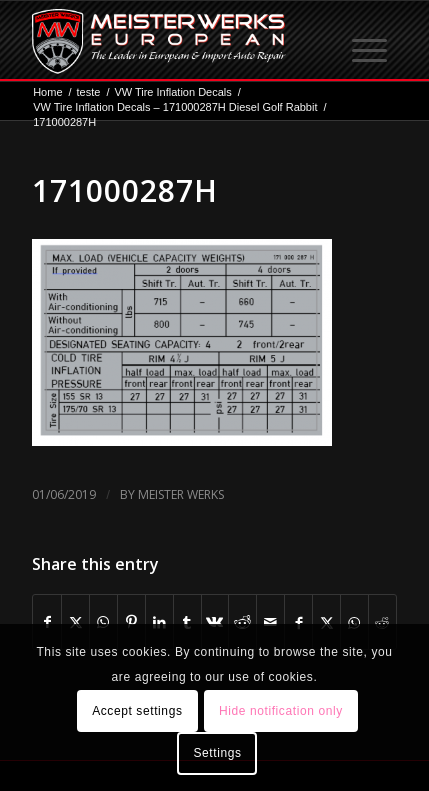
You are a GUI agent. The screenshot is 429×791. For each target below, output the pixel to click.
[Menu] (371, 41)
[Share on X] (75, 622)
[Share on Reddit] (242, 622)
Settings (217, 753)
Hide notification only (281, 711)
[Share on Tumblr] (187, 622)
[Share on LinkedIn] (159, 622)
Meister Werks (181, 494)
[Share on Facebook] (47, 622)
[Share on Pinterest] (131, 622)
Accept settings (137, 711)
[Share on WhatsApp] (103, 622)
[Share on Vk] (215, 622)
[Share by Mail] (270, 622)
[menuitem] (371, 41)
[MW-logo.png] (178, 41)
